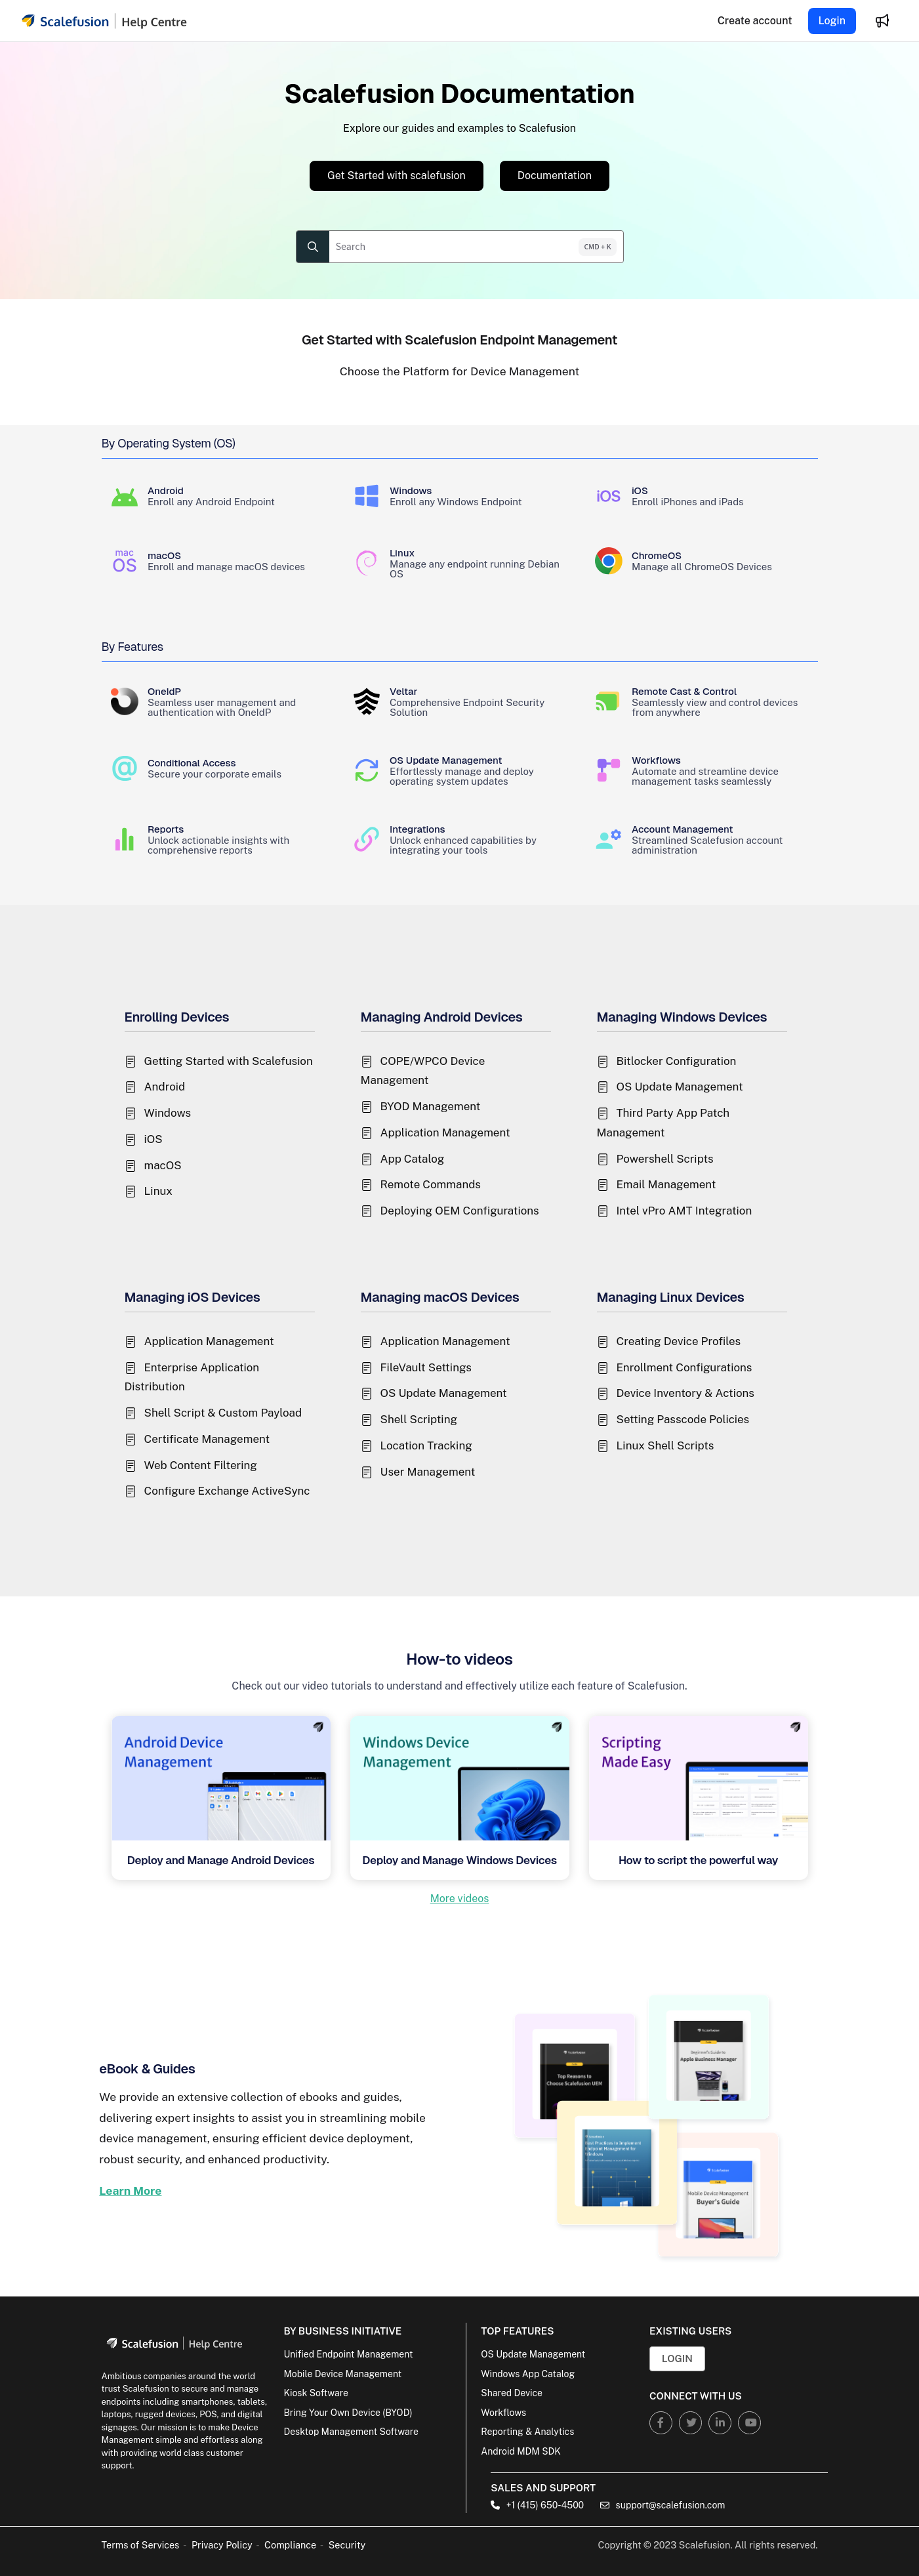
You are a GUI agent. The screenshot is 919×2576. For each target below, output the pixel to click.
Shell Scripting (419, 1419)
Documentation (555, 175)
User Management (428, 1471)
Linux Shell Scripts (665, 1445)
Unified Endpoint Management (348, 2354)
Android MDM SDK (520, 2451)
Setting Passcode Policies (683, 1419)
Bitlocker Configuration (677, 1061)
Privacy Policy (222, 2544)
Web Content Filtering (200, 1465)
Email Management (666, 1184)
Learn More (130, 2190)
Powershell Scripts (665, 1158)
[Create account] (755, 21)
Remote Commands (430, 1184)
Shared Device (511, 2393)
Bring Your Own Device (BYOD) (347, 2412)
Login (832, 20)
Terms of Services (141, 2544)
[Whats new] (882, 20)
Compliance (290, 2544)
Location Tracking (426, 1445)
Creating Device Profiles (679, 1341)
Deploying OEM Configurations (459, 1210)
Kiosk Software (315, 2393)
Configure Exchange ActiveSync (227, 1490)
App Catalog (412, 1158)
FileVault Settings (426, 1367)
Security (347, 2544)
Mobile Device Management (342, 2374)
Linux (158, 1190)
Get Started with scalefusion (396, 175)
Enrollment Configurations (684, 1367)
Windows (168, 1112)
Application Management (445, 1132)
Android (165, 1086)
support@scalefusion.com (662, 2505)
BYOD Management (430, 1106)
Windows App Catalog (528, 2374)
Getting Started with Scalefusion (228, 1061)
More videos (459, 1898)
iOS (153, 1139)
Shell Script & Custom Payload (223, 1412)
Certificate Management (207, 1438)
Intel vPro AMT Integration (684, 1210)
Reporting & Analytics (527, 2431)
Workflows (503, 2412)
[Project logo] (104, 21)
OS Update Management (680, 1086)
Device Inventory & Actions (685, 1393)
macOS (163, 1165)
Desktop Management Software (350, 2431)
